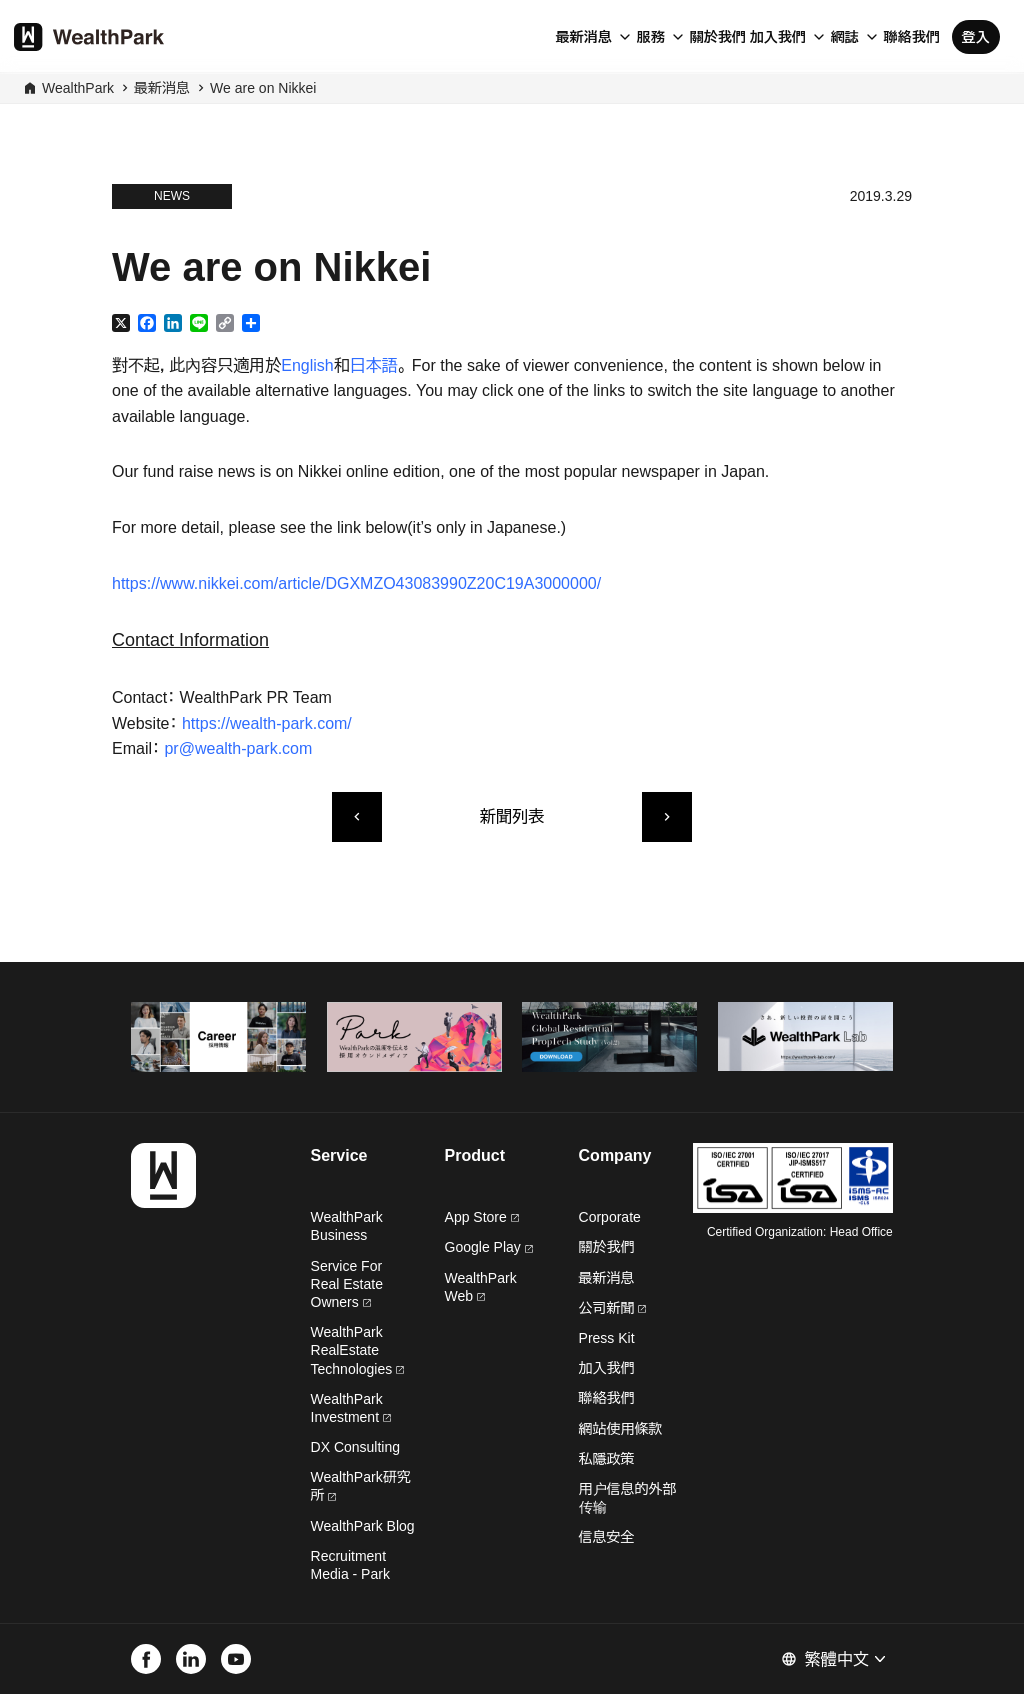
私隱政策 (607, 1459)
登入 (976, 37)
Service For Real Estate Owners (347, 1284)
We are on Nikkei (263, 88)
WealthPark (78, 88)
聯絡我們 (912, 37)
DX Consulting (356, 1447)
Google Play (489, 1247)
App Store (482, 1217)
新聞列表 (512, 816)
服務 (651, 37)
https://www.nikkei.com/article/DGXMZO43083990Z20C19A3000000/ (356, 583)
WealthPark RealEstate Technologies (358, 1350)
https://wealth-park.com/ (267, 723)
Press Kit (607, 1338)
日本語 (374, 365)
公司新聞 (613, 1308)
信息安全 (607, 1537)
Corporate (610, 1217)
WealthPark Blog (363, 1526)
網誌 (845, 37)
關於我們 (718, 37)
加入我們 (778, 37)
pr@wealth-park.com (238, 748)
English (307, 365)
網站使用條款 (621, 1429)
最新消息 (584, 37)
